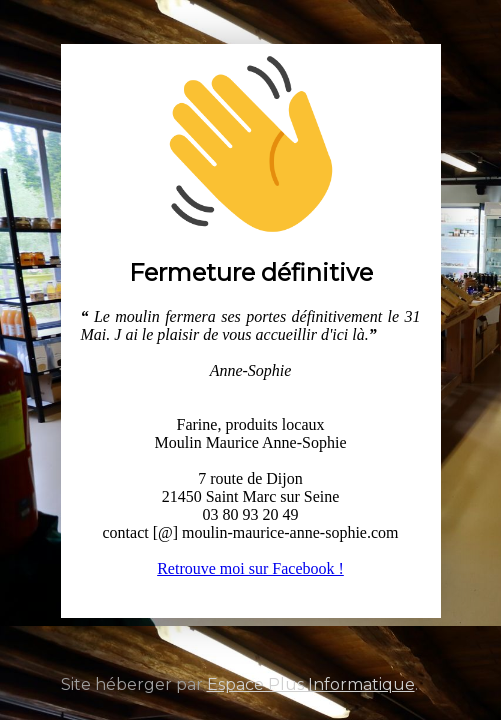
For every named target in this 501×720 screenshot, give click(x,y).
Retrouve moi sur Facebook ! (250, 568)
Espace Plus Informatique (311, 684)
